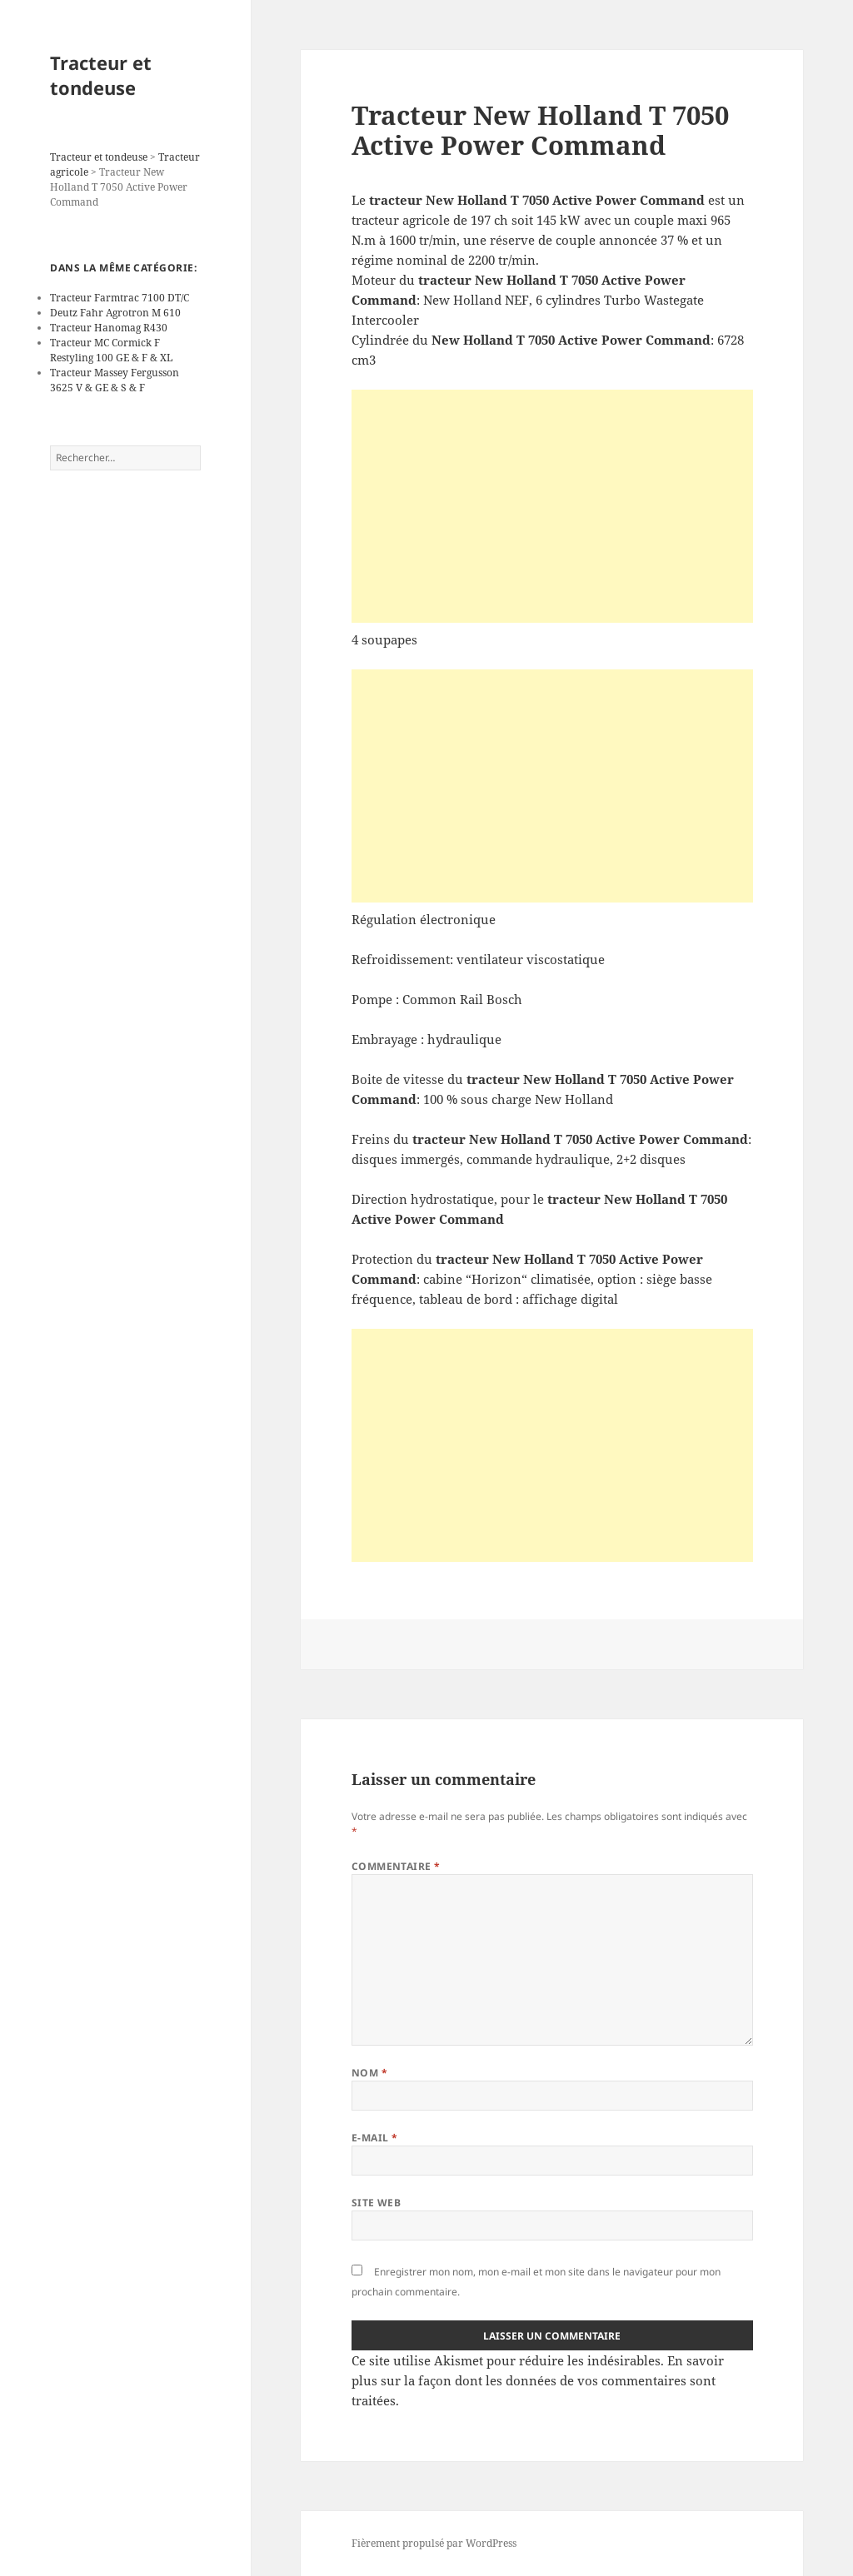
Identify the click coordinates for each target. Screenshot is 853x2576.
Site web (377, 2203)
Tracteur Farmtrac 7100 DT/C (119, 298)
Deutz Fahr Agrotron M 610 (115, 313)
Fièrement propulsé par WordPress (434, 2543)
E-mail (375, 2138)
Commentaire (396, 1866)
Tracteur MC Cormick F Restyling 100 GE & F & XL (111, 350)
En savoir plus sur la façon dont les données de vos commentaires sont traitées (538, 2380)
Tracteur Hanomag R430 (108, 328)
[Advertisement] (552, 506)
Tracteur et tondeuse (101, 75)
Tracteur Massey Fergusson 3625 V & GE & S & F (114, 380)
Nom (369, 2073)
